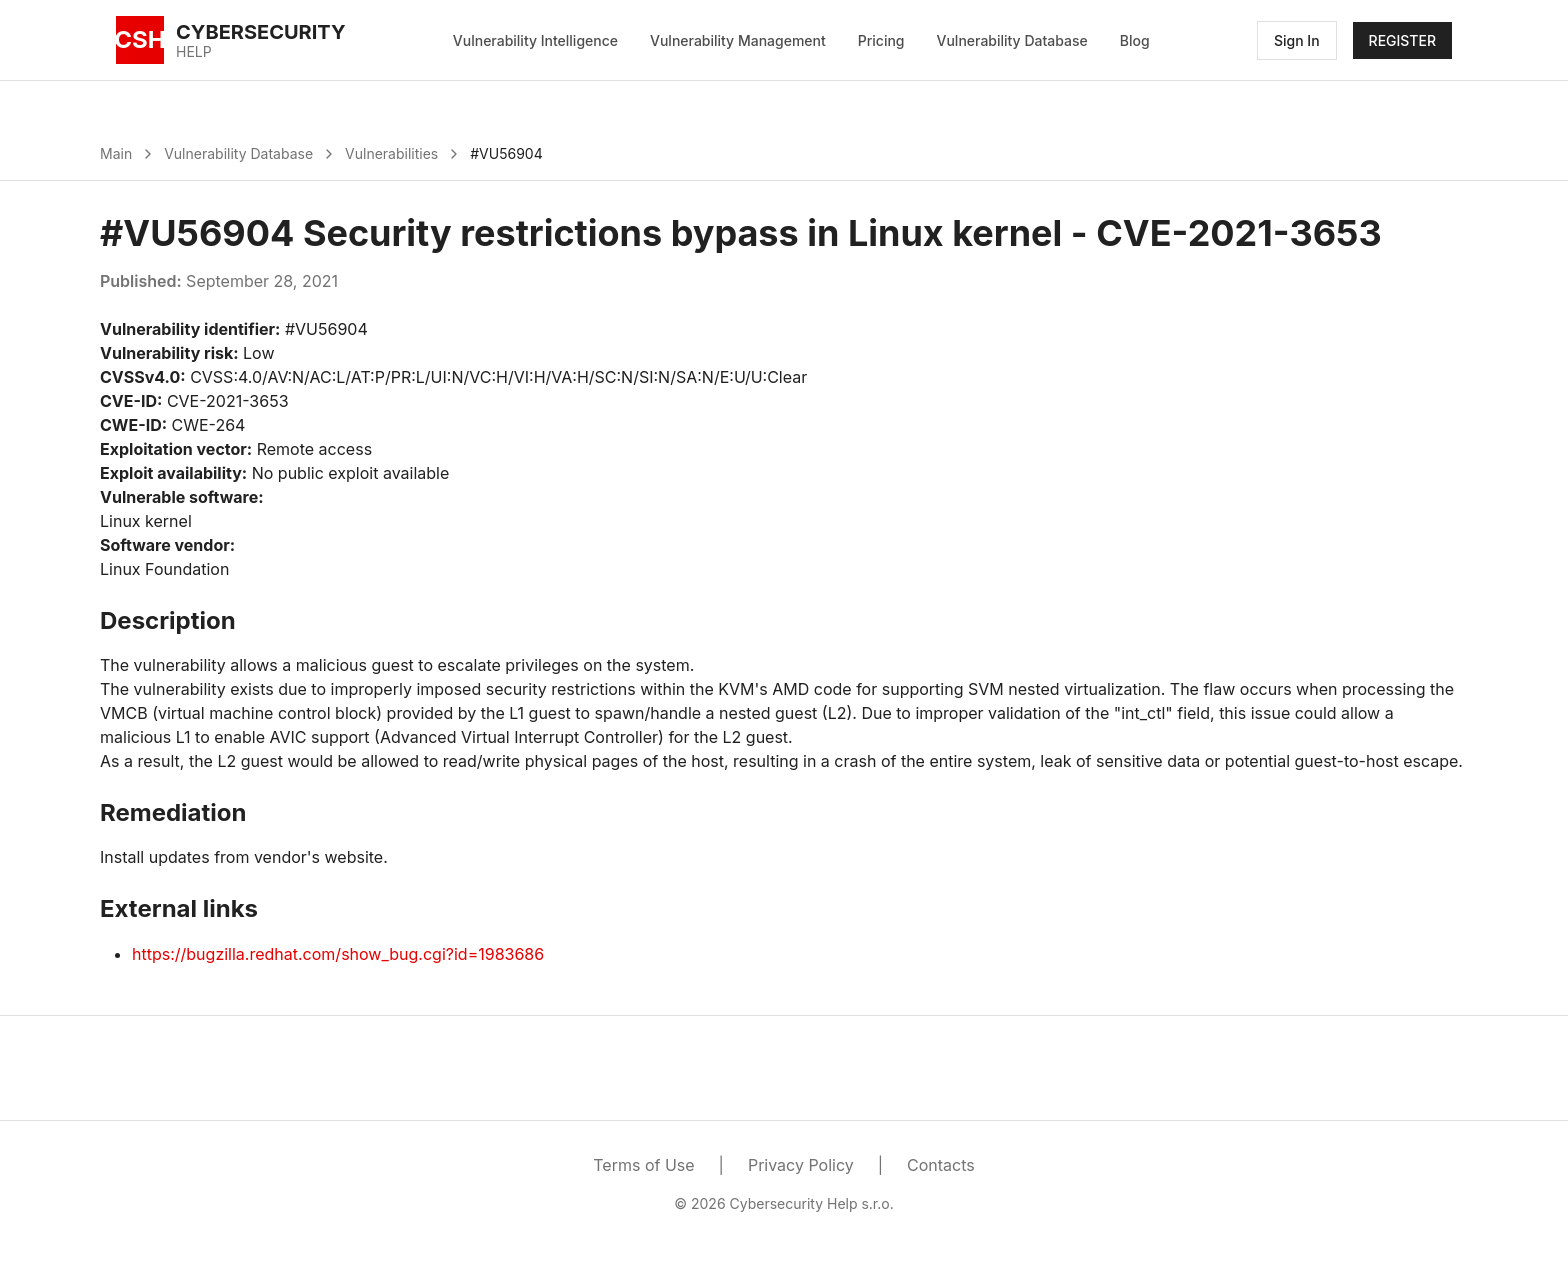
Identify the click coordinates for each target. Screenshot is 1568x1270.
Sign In (1297, 40)
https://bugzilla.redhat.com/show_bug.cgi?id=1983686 (338, 954)
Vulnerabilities (391, 153)
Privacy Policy (801, 1165)
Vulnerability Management (738, 40)
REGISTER (1402, 40)
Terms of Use (643, 1165)
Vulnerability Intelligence (535, 40)
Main (116, 153)
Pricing (881, 40)
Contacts (941, 1165)
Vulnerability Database (1012, 40)
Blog (1135, 40)
